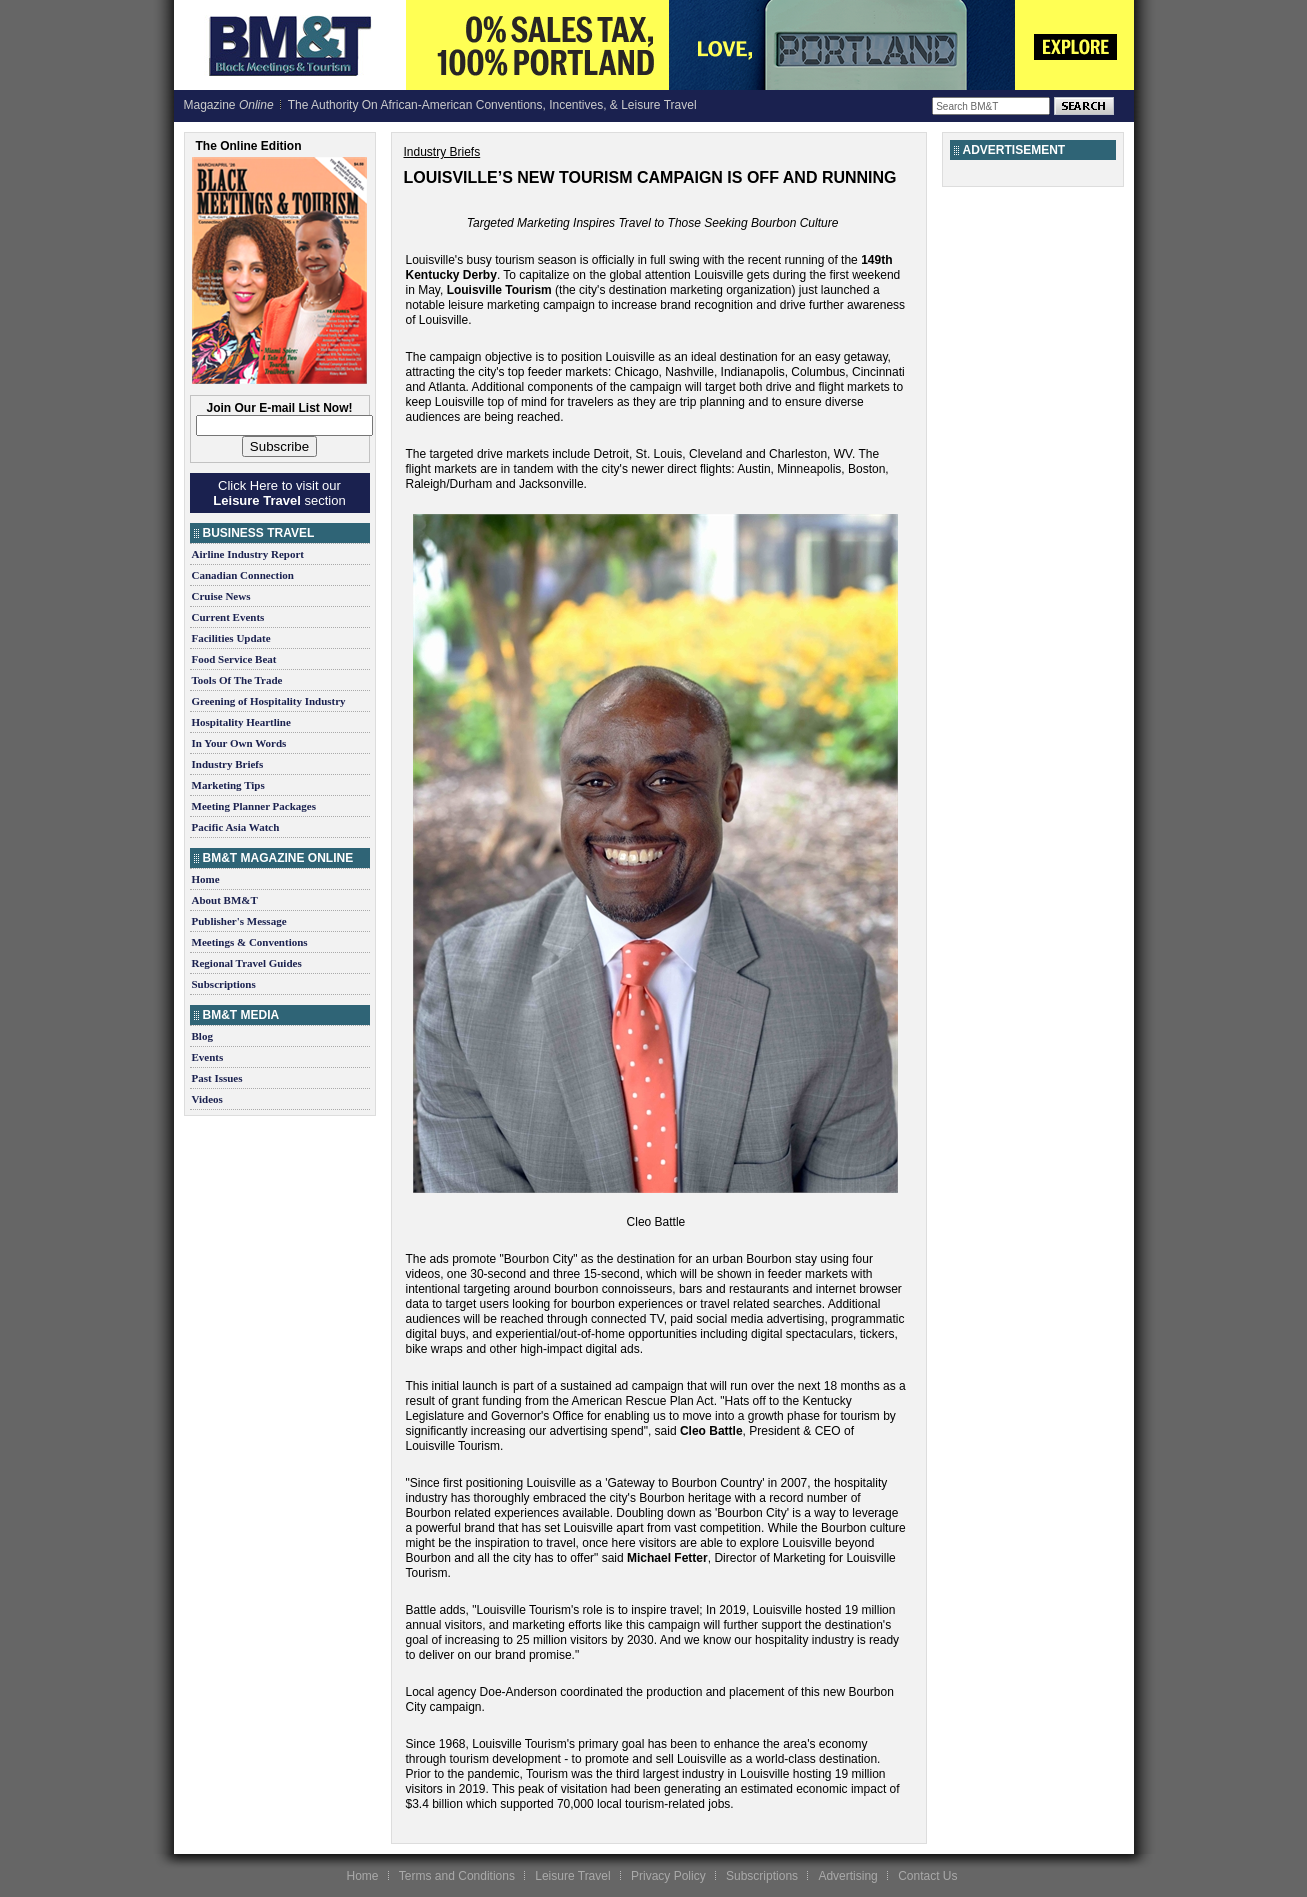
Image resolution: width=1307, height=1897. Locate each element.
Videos (207, 1099)
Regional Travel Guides (247, 963)
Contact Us (927, 1876)
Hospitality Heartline (241, 722)
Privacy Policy (668, 1876)
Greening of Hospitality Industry (269, 701)
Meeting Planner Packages (254, 806)
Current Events (228, 617)
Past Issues (217, 1078)
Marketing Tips (228, 785)
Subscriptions (224, 984)
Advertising (847, 1876)
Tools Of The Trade (237, 680)
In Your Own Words (239, 743)
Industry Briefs (228, 764)
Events (208, 1057)
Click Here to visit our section (279, 493)
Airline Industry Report (248, 554)
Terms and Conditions (457, 1876)
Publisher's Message (239, 921)
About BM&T (225, 900)
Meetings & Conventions (250, 942)
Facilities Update (231, 638)
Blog (202, 1036)
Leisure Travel (572, 1876)
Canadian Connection (243, 575)
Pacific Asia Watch (236, 827)
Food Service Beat (234, 659)
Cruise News (221, 596)
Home (206, 879)
